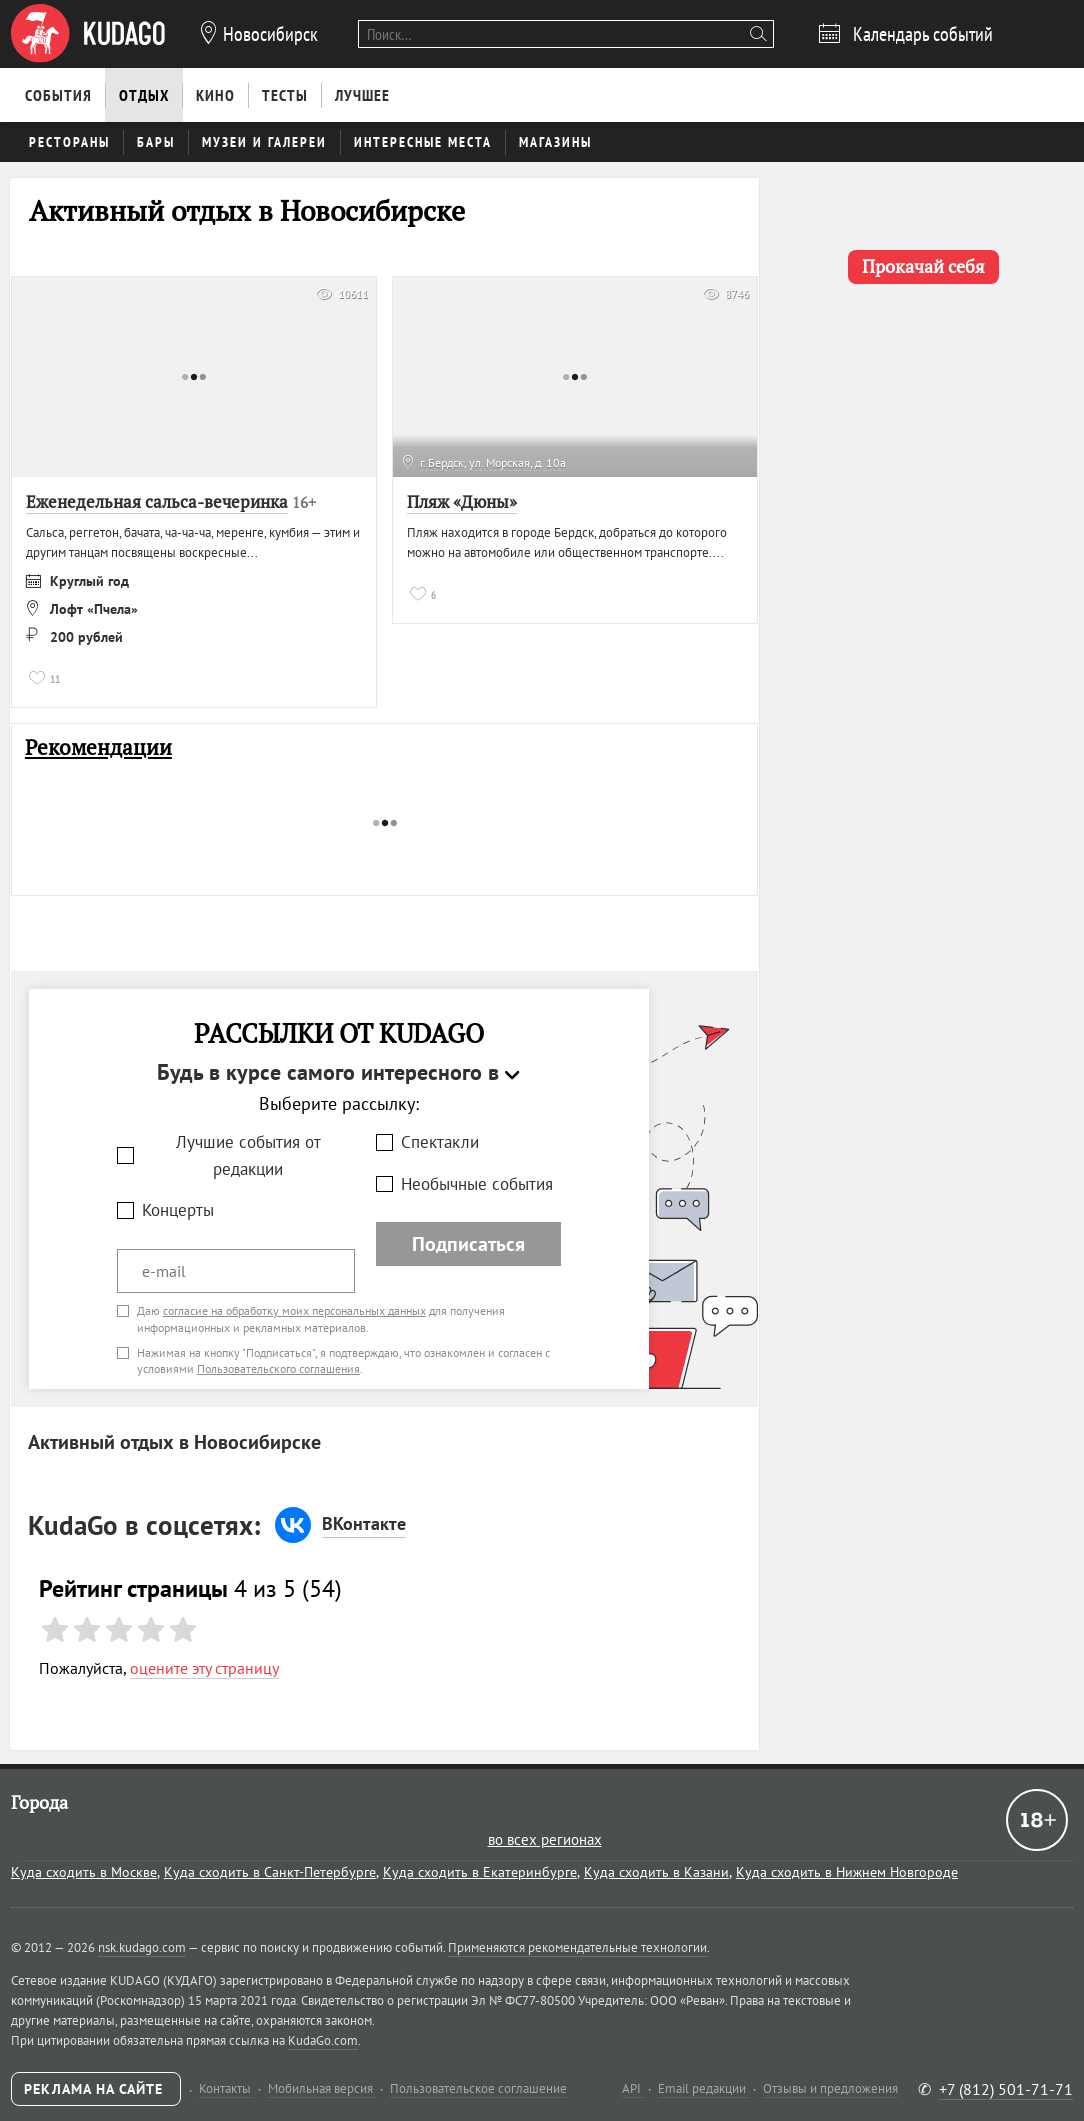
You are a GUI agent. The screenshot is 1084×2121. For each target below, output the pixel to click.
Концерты (178, 1210)
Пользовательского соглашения (278, 1368)
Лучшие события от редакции (248, 1155)
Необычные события (477, 1184)
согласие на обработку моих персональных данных (294, 1310)
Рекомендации (98, 747)
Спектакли (440, 1142)
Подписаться (468, 1244)
